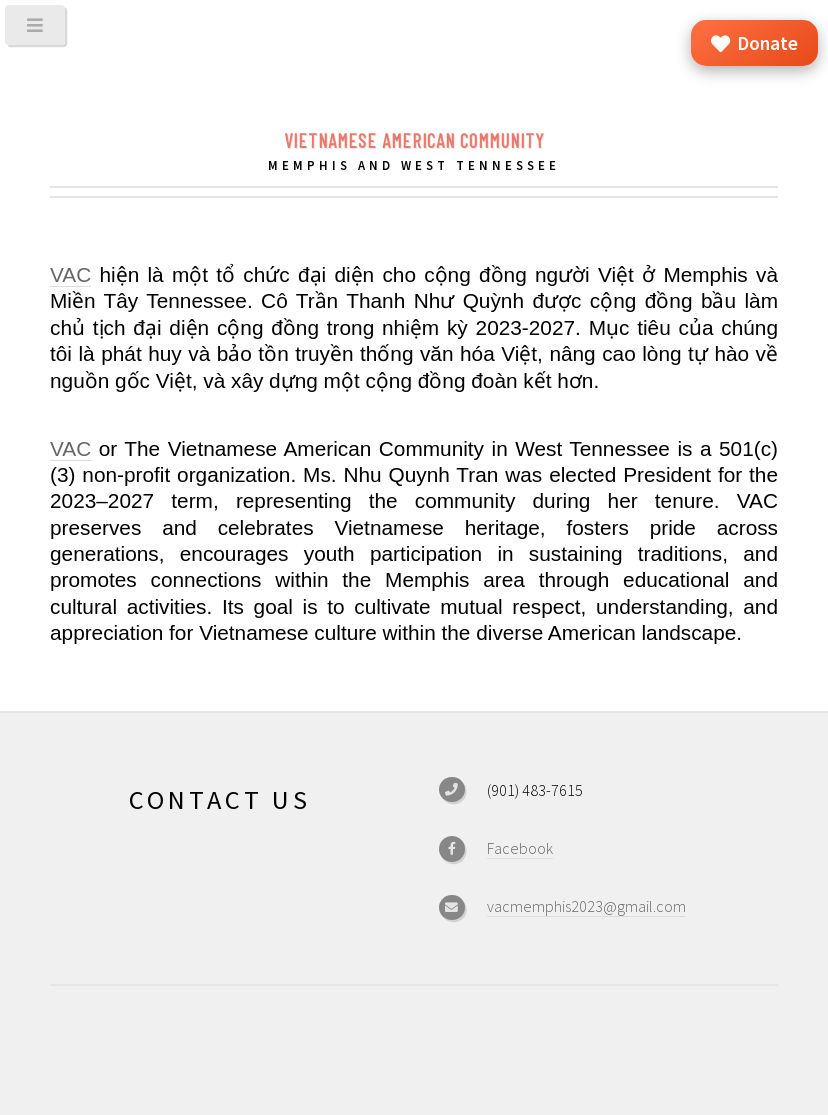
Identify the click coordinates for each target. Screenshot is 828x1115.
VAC (70, 274)
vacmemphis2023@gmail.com (586, 906)
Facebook (520, 848)
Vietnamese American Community (414, 140)
